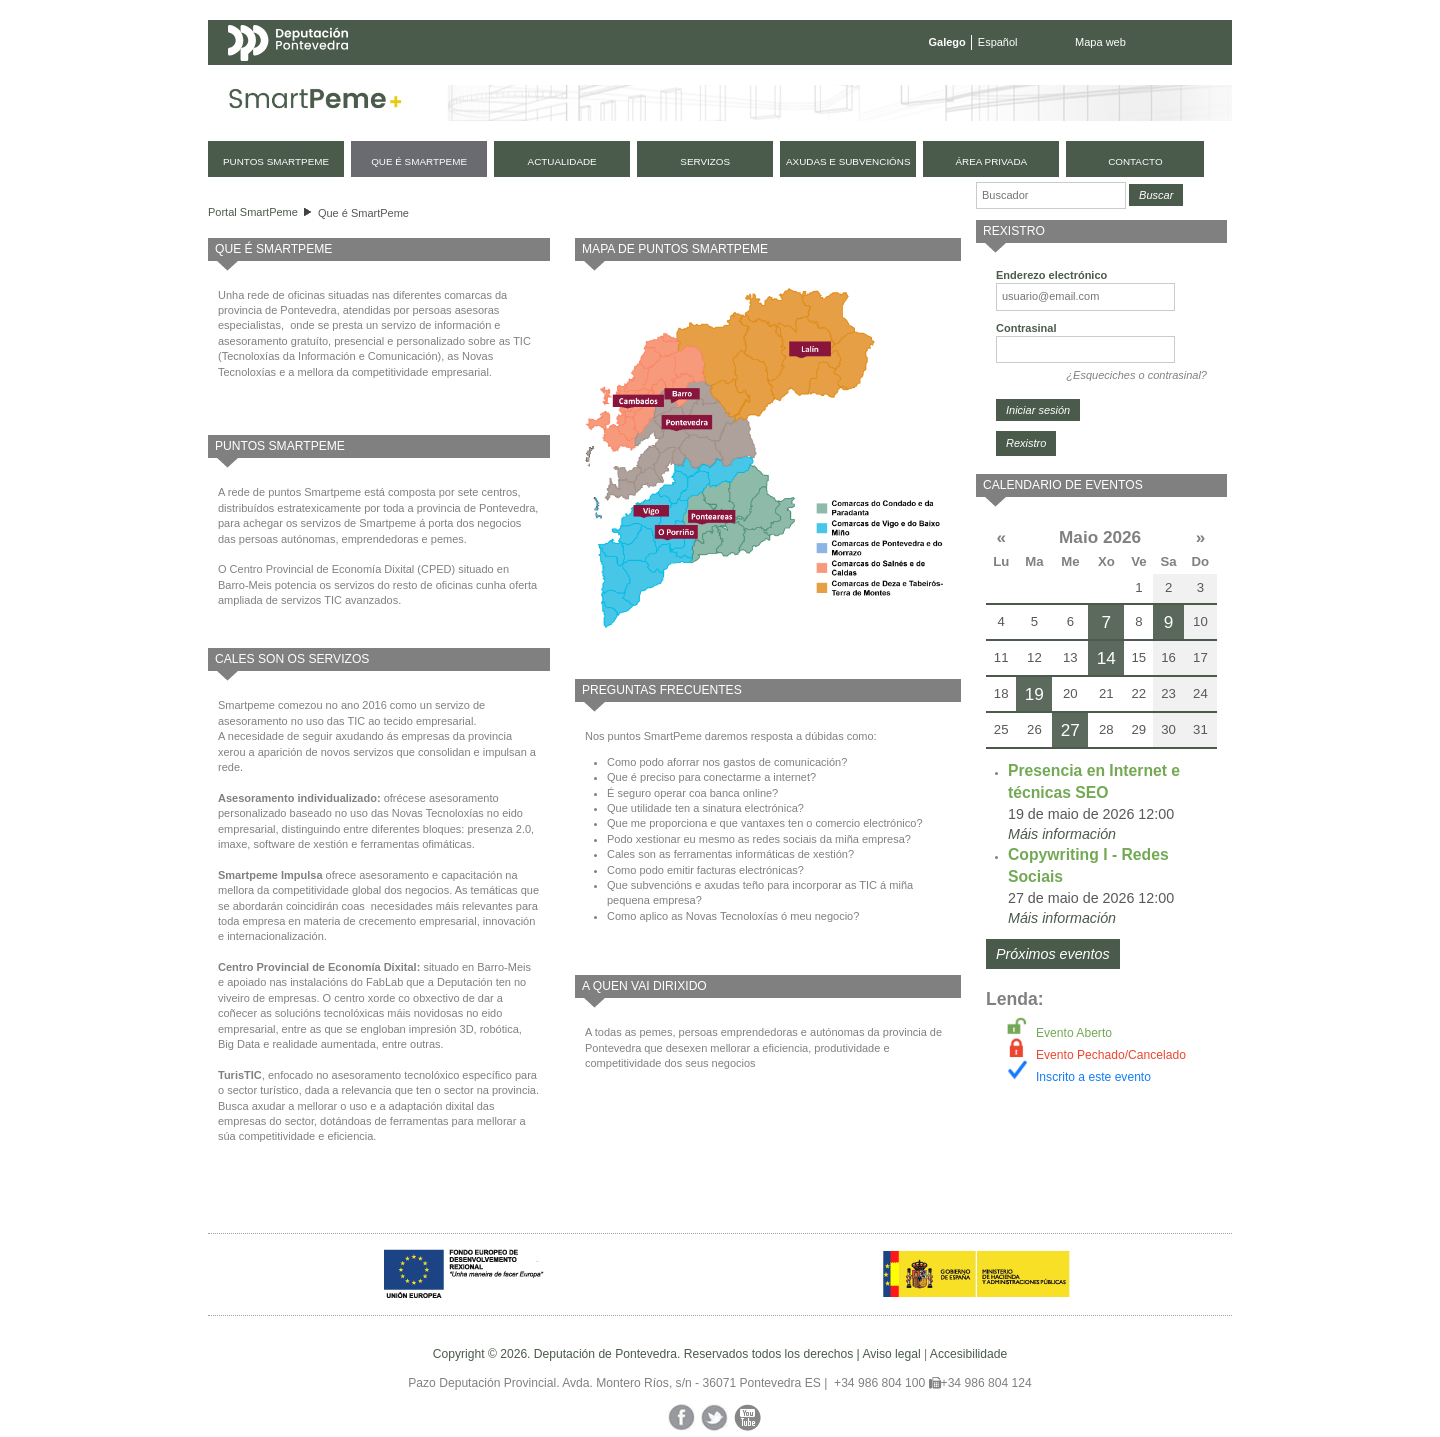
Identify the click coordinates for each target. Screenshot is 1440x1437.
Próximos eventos (1053, 954)
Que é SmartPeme (363, 213)
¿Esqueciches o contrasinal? (1136, 375)
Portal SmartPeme (253, 212)
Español (998, 42)
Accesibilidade (968, 1354)
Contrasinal (1026, 328)
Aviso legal (891, 1354)
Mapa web (1100, 42)
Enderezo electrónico (1051, 275)
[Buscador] (1051, 195)
